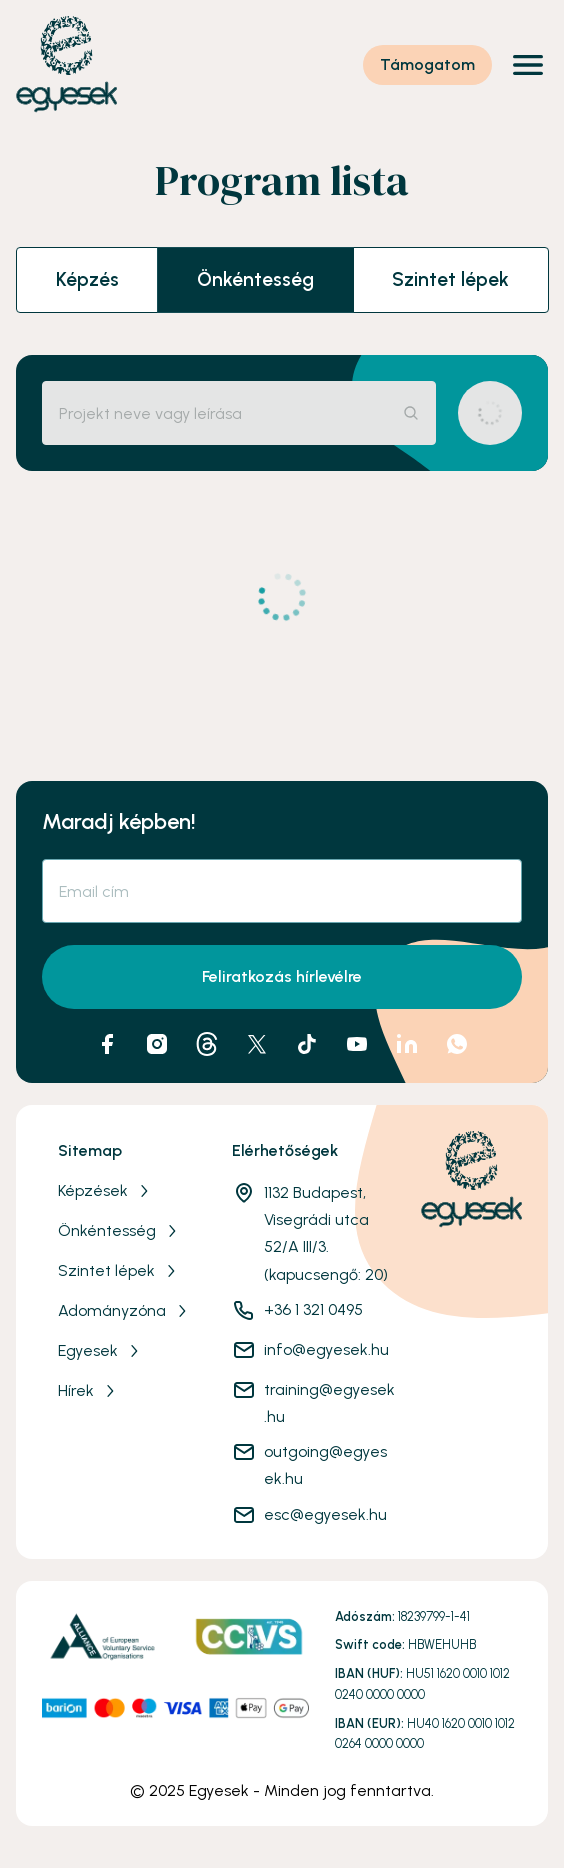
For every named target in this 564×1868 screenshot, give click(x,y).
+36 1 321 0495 (313, 1309)
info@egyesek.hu (326, 1349)
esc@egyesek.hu (325, 1514)
